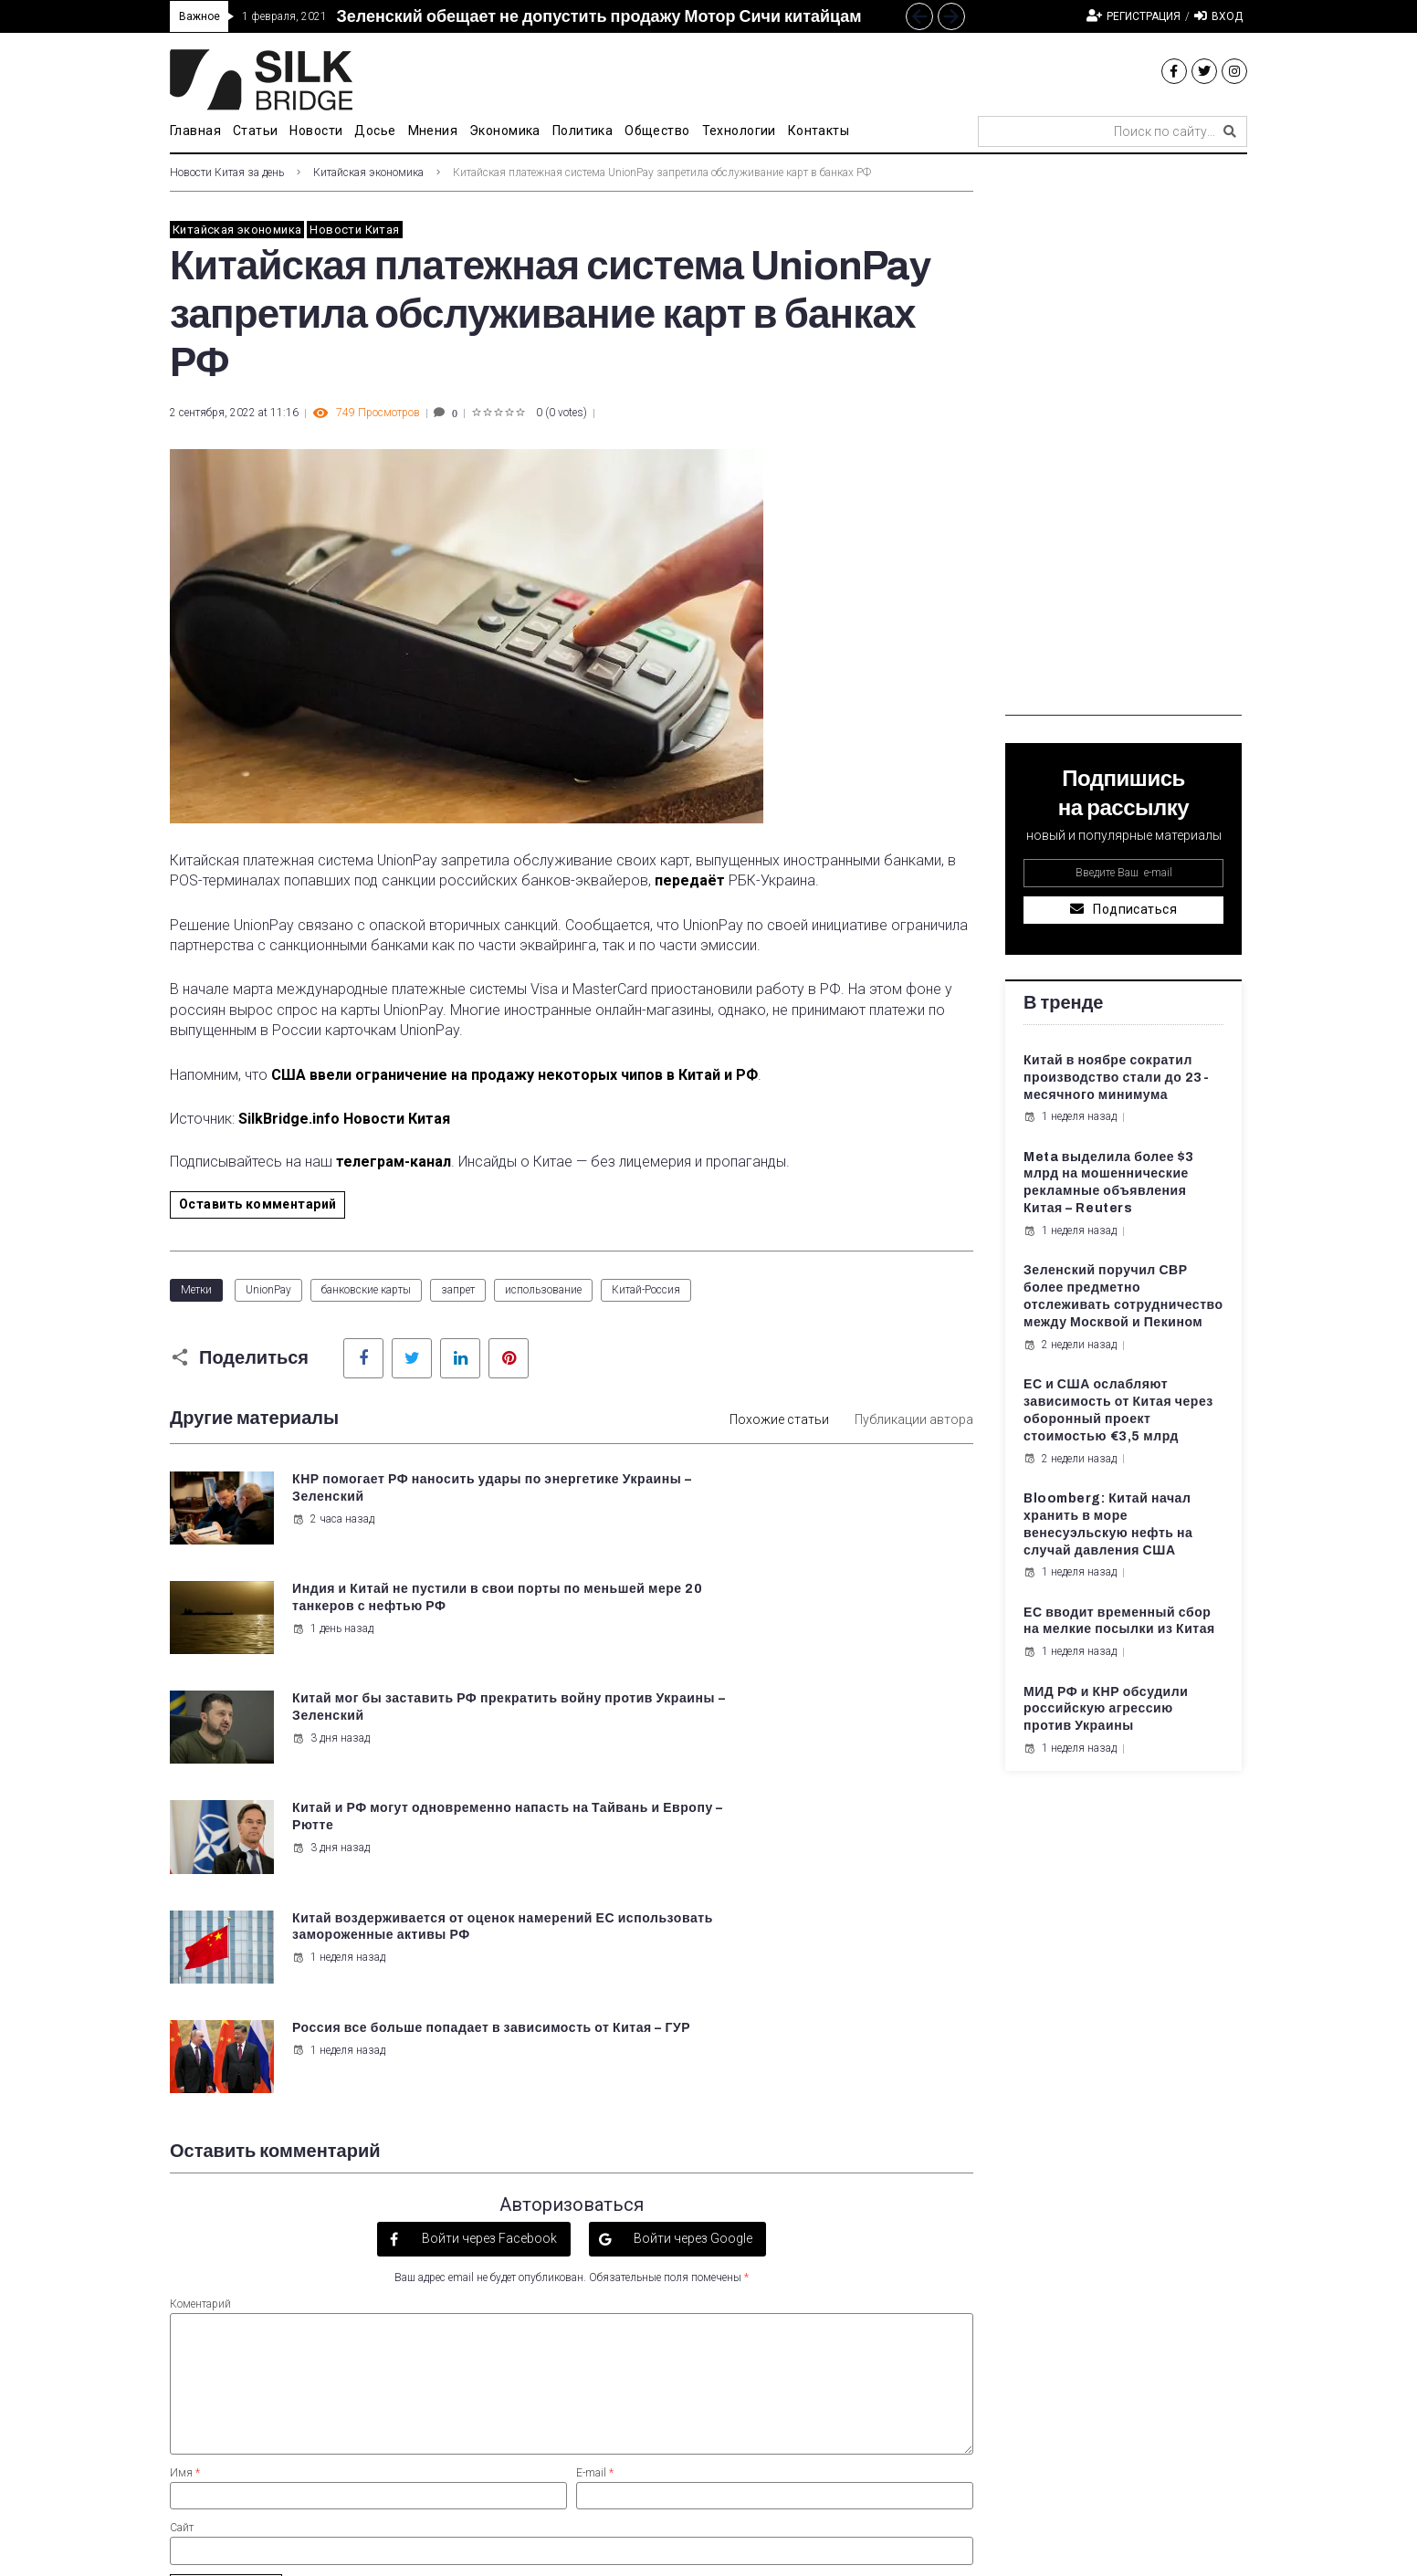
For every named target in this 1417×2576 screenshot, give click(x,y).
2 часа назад (331, 1519)
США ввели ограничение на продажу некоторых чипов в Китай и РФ (514, 1075)
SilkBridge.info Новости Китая (344, 1118)
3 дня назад (329, 1626)
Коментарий (200, 1970)
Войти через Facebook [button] (488, 1905)
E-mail (595, 2139)
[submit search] (1229, 131)
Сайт (182, 2194)
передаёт (690, 880)
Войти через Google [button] (691, 1905)
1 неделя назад (336, 1752)
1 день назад (746, 1536)
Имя (185, 2139)
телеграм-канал (393, 1161)
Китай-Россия (646, 1289)
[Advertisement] (1123, 442)
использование (543, 1289)
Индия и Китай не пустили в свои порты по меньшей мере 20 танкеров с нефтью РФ (836, 1496)
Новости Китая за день (227, 172)
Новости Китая (354, 229)
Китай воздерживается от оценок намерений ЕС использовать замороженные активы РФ (401, 1713)
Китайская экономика (368, 172)
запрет (458, 1289)
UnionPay (268, 1289)
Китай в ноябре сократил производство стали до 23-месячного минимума (1116, 1077)
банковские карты (366, 1289)
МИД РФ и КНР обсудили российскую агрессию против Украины (1105, 1709)
